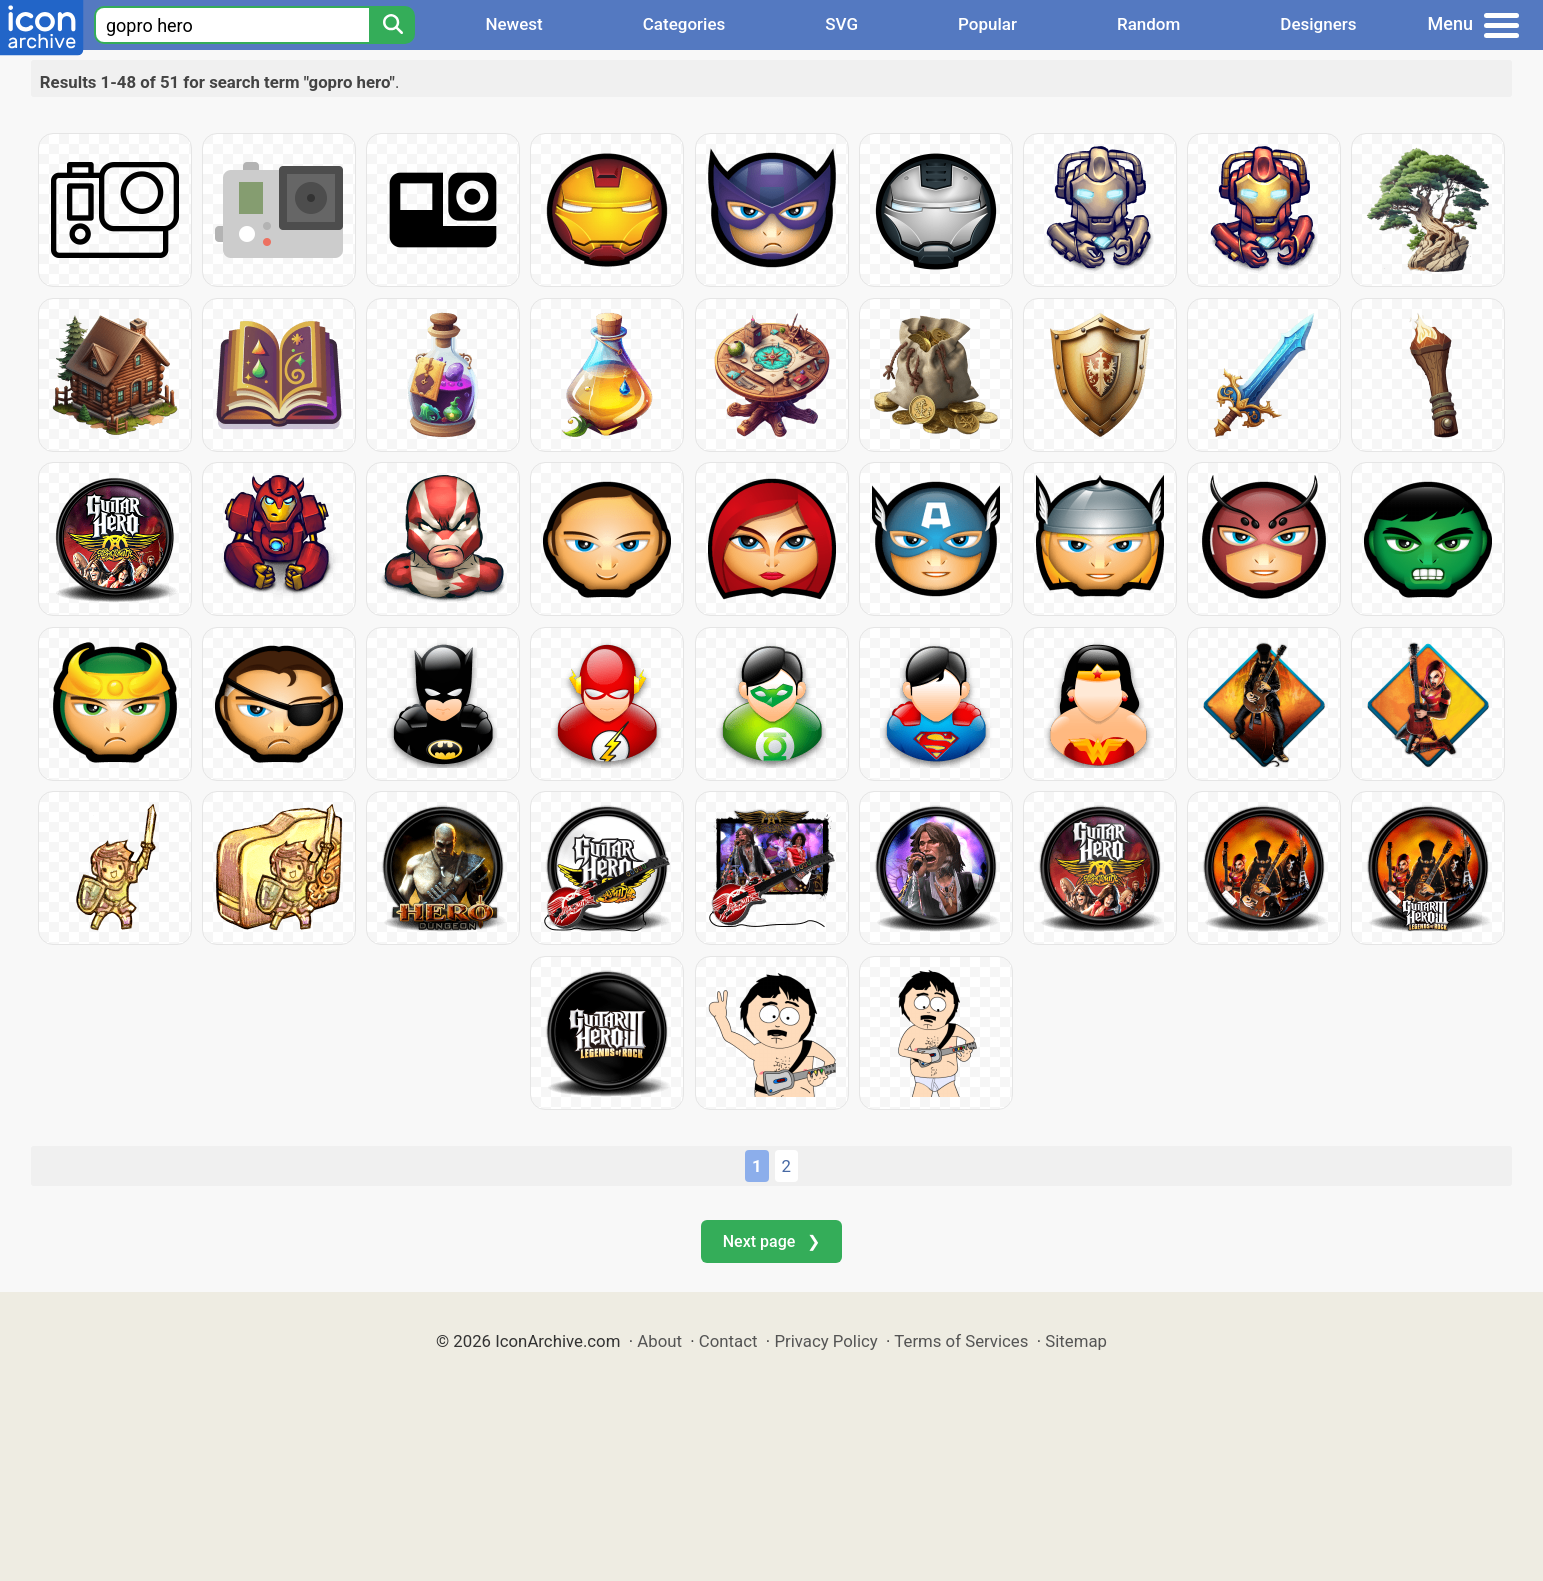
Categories (684, 24)
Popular (987, 24)
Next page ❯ (771, 1241)
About (659, 1341)
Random (1148, 24)
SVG (841, 24)
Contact (728, 1341)
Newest (513, 24)
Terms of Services (961, 1341)
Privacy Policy (825, 1341)
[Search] (392, 25)
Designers (1318, 24)
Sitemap (1076, 1341)
